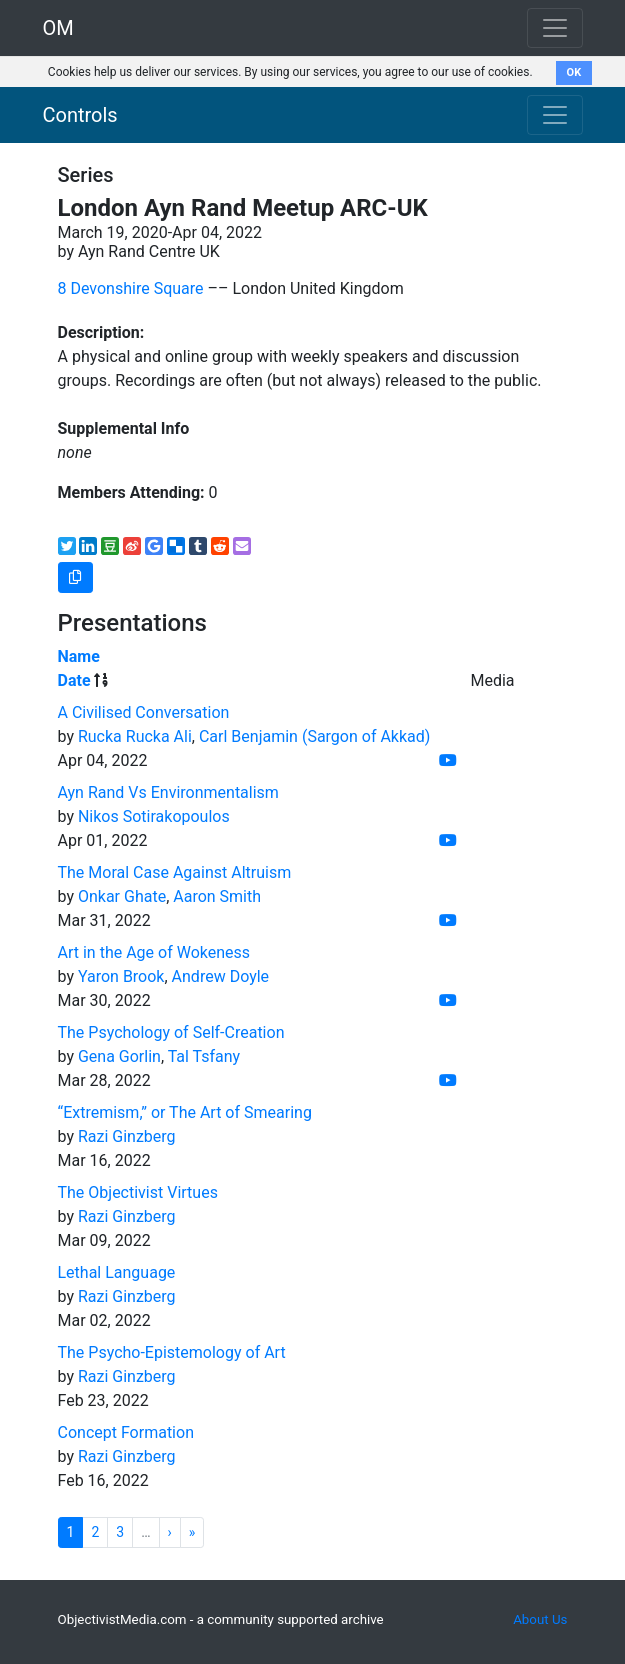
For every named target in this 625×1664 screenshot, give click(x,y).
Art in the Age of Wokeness (154, 952)
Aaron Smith (217, 896)
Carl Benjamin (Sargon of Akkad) (314, 736)
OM (58, 28)
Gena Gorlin (119, 1056)
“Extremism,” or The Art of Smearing (185, 1112)
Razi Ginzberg (127, 1136)
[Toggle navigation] (555, 115)
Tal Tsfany (204, 1056)
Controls (80, 115)
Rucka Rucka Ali (135, 736)
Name (79, 656)
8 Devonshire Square (131, 288)
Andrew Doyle (221, 976)
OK (574, 72)
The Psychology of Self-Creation (171, 1032)
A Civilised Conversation (144, 712)
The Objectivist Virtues (138, 1192)
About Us (540, 1619)
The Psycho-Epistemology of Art (172, 1352)
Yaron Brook (121, 976)
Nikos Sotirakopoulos (154, 816)
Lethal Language (117, 1272)
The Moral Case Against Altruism (175, 872)
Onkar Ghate (122, 896)
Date (74, 680)
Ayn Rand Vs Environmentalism (168, 792)
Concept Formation (126, 1432)
